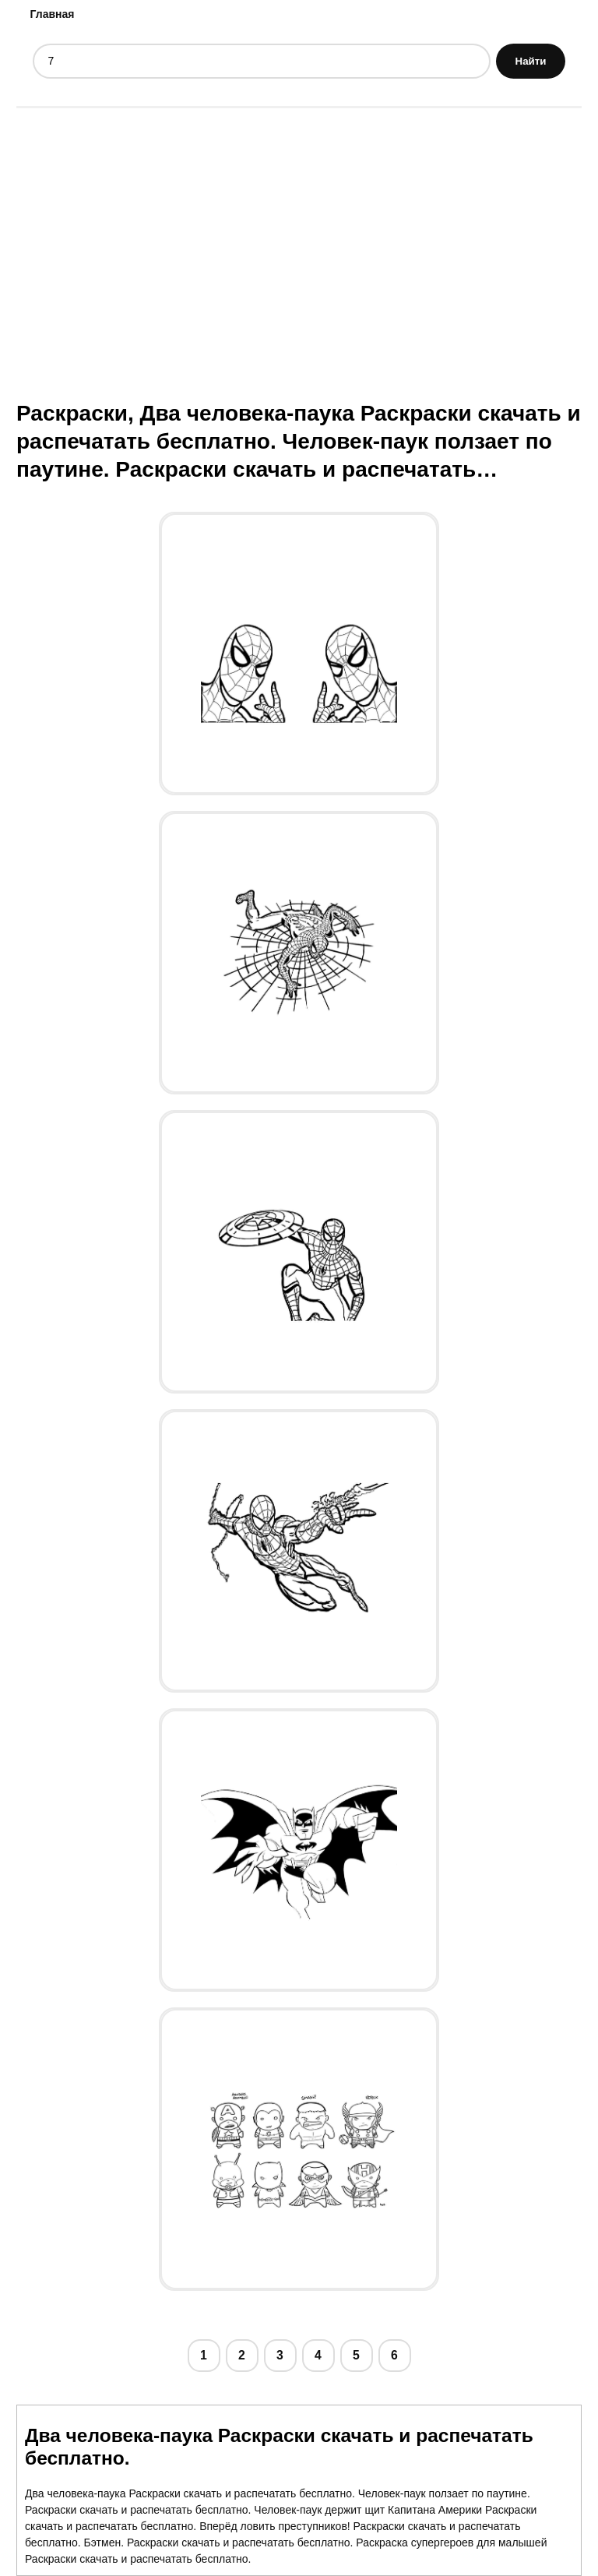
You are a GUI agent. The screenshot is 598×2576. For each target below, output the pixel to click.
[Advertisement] (299, 239)
